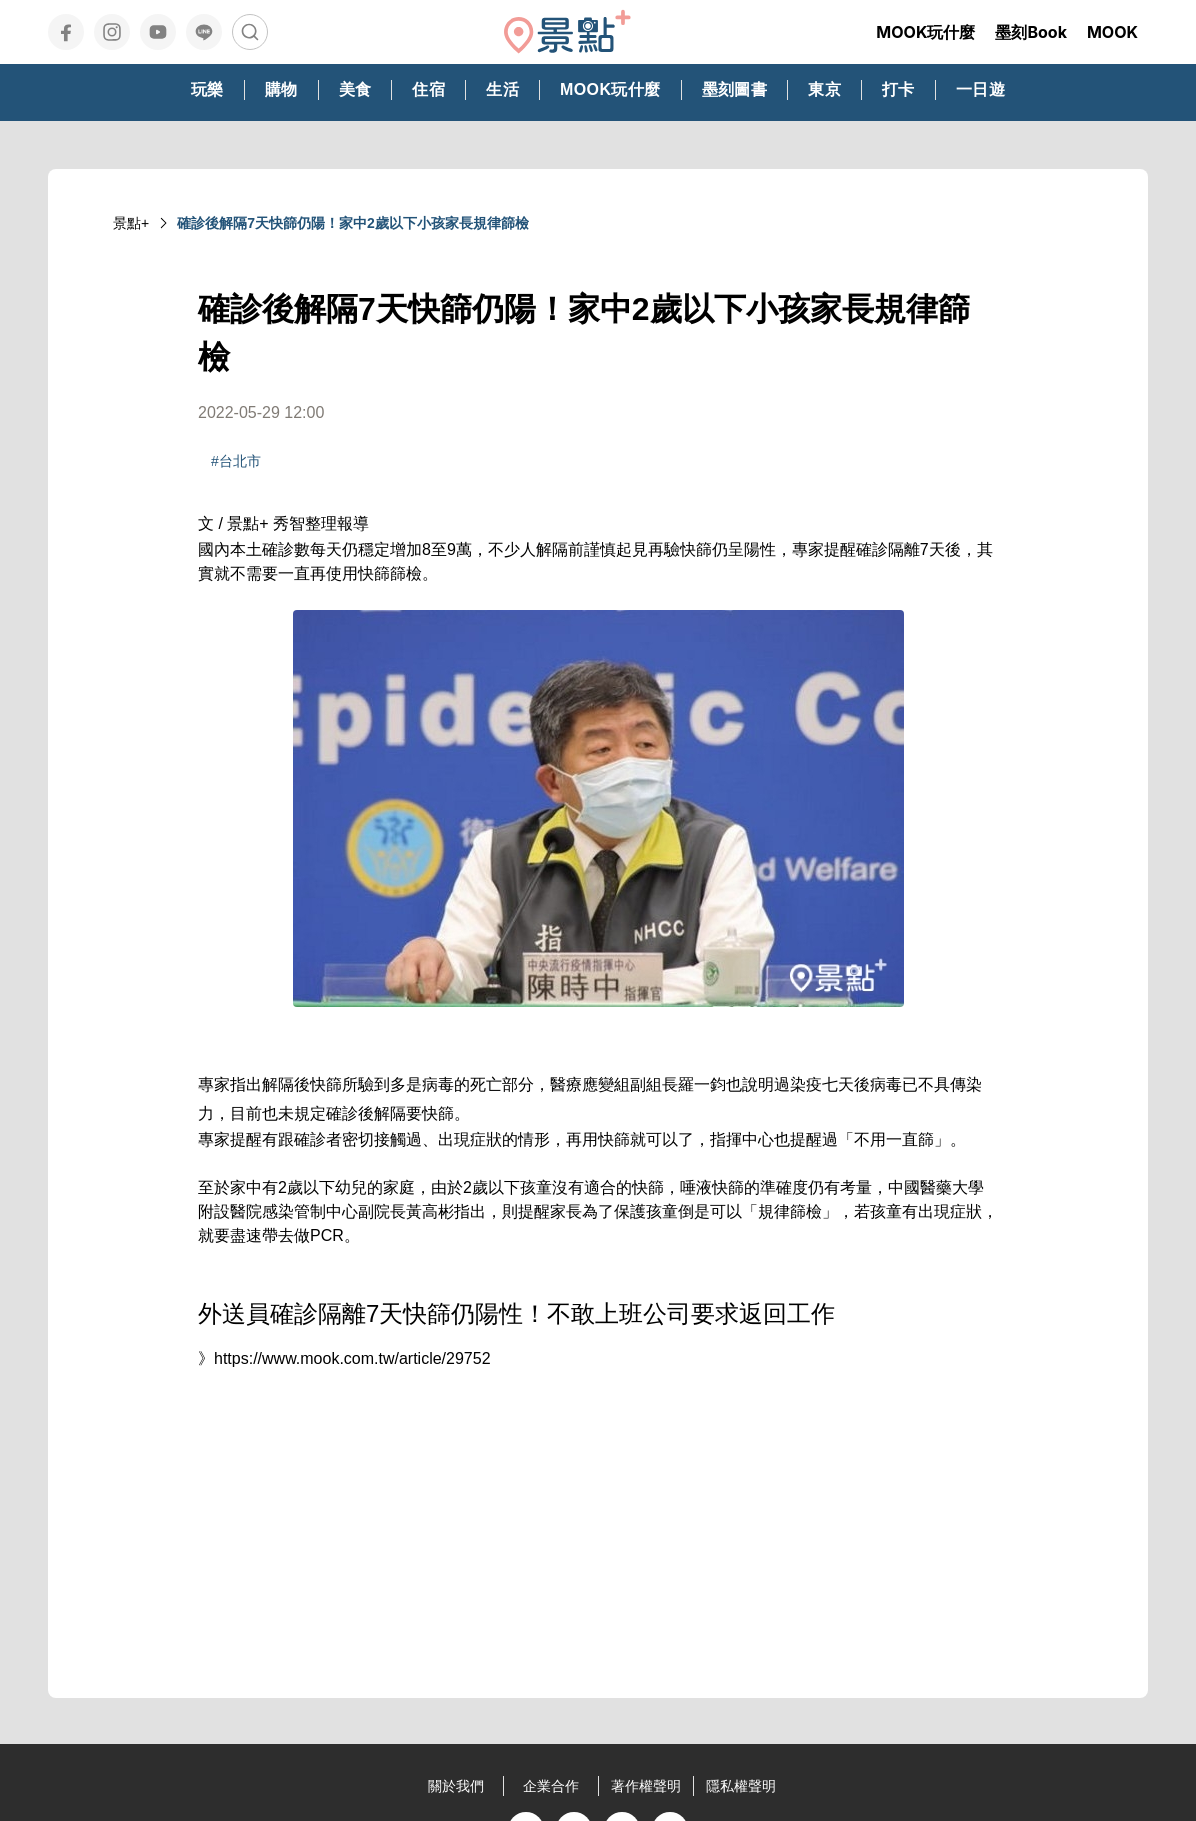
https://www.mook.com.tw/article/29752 (352, 1358)
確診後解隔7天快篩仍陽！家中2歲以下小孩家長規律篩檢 (353, 223)
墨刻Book (1031, 32)
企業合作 (551, 1786)
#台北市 (236, 461)
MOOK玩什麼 (925, 32)
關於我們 (456, 1786)
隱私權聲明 (741, 1786)
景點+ (131, 223)
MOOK (1112, 32)
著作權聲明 (646, 1786)
